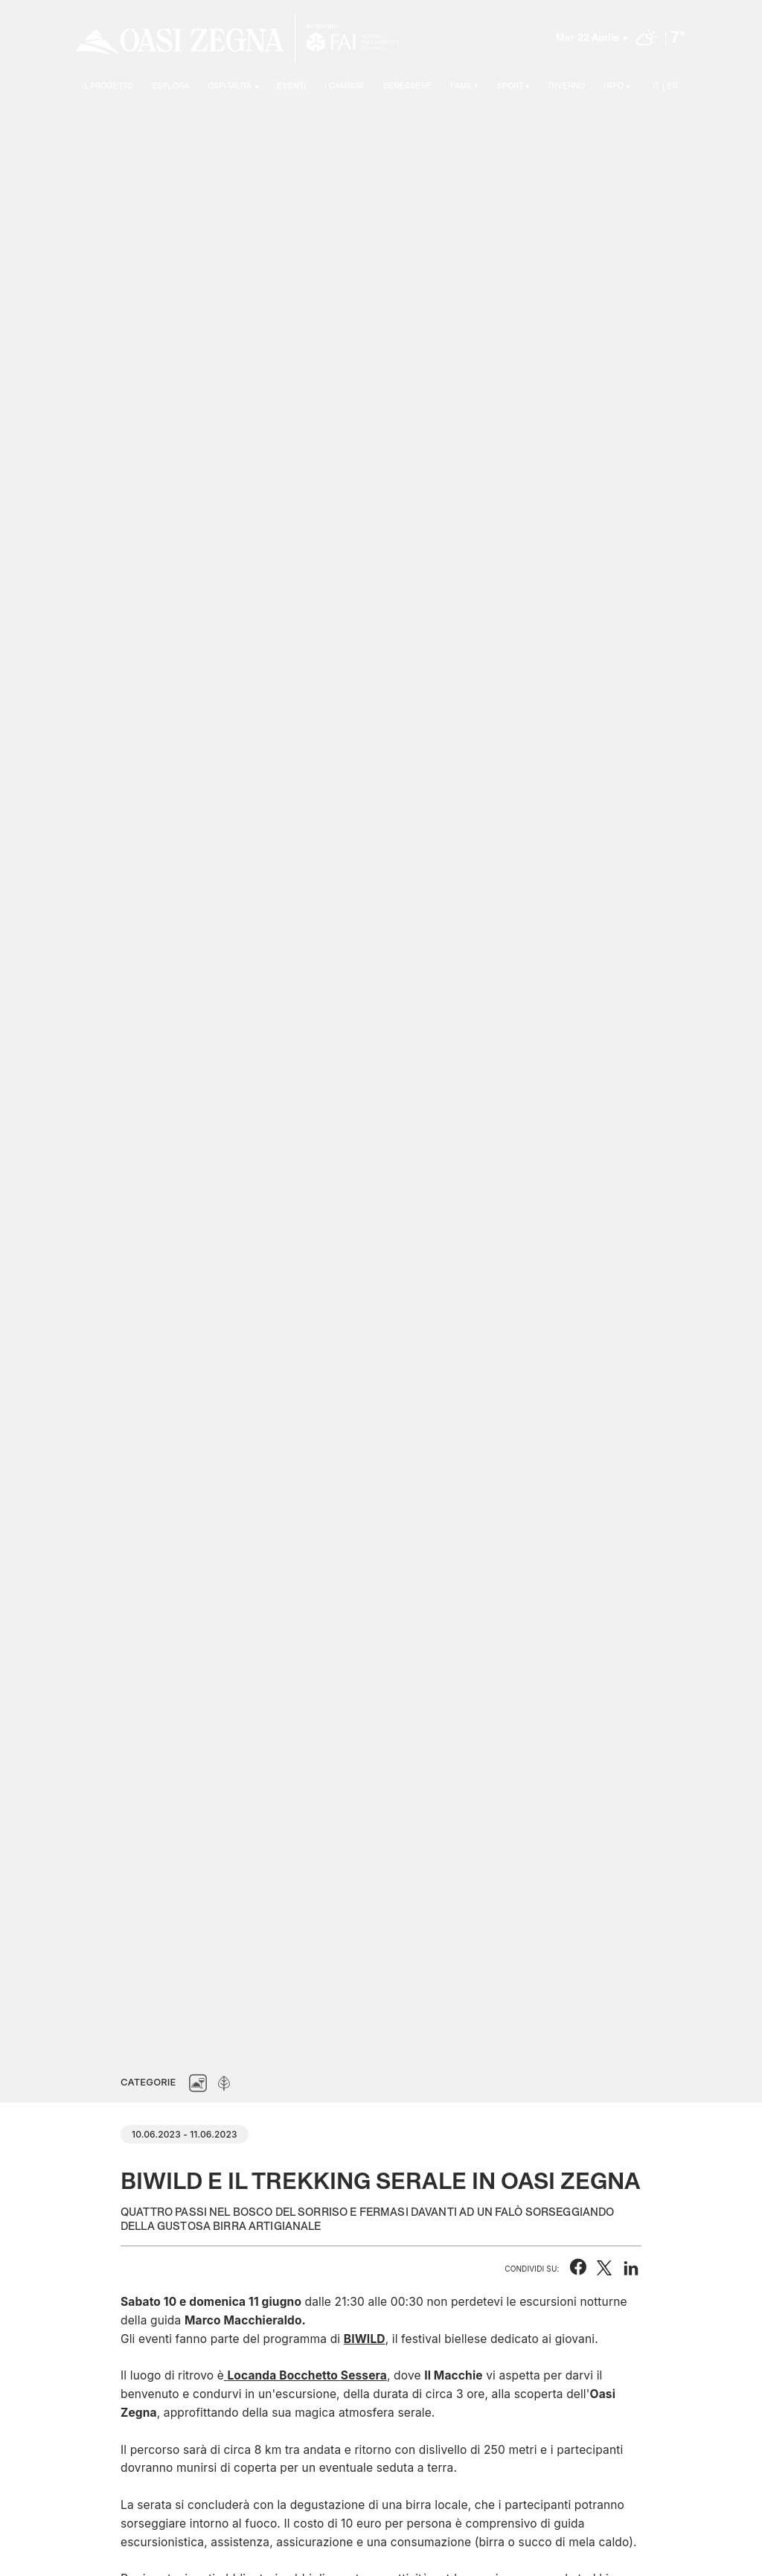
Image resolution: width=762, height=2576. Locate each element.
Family (464, 86)
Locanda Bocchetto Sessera (307, 2375)
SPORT (510, 86)
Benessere (407, 86)
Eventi (291, 86)
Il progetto (107, 86)
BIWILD (364, 2339)
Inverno (566, 86)
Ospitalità (230, 86)
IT (656, 86)
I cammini (344, 86)
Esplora (170, 86)
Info (613, 86)
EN (672, 86)
